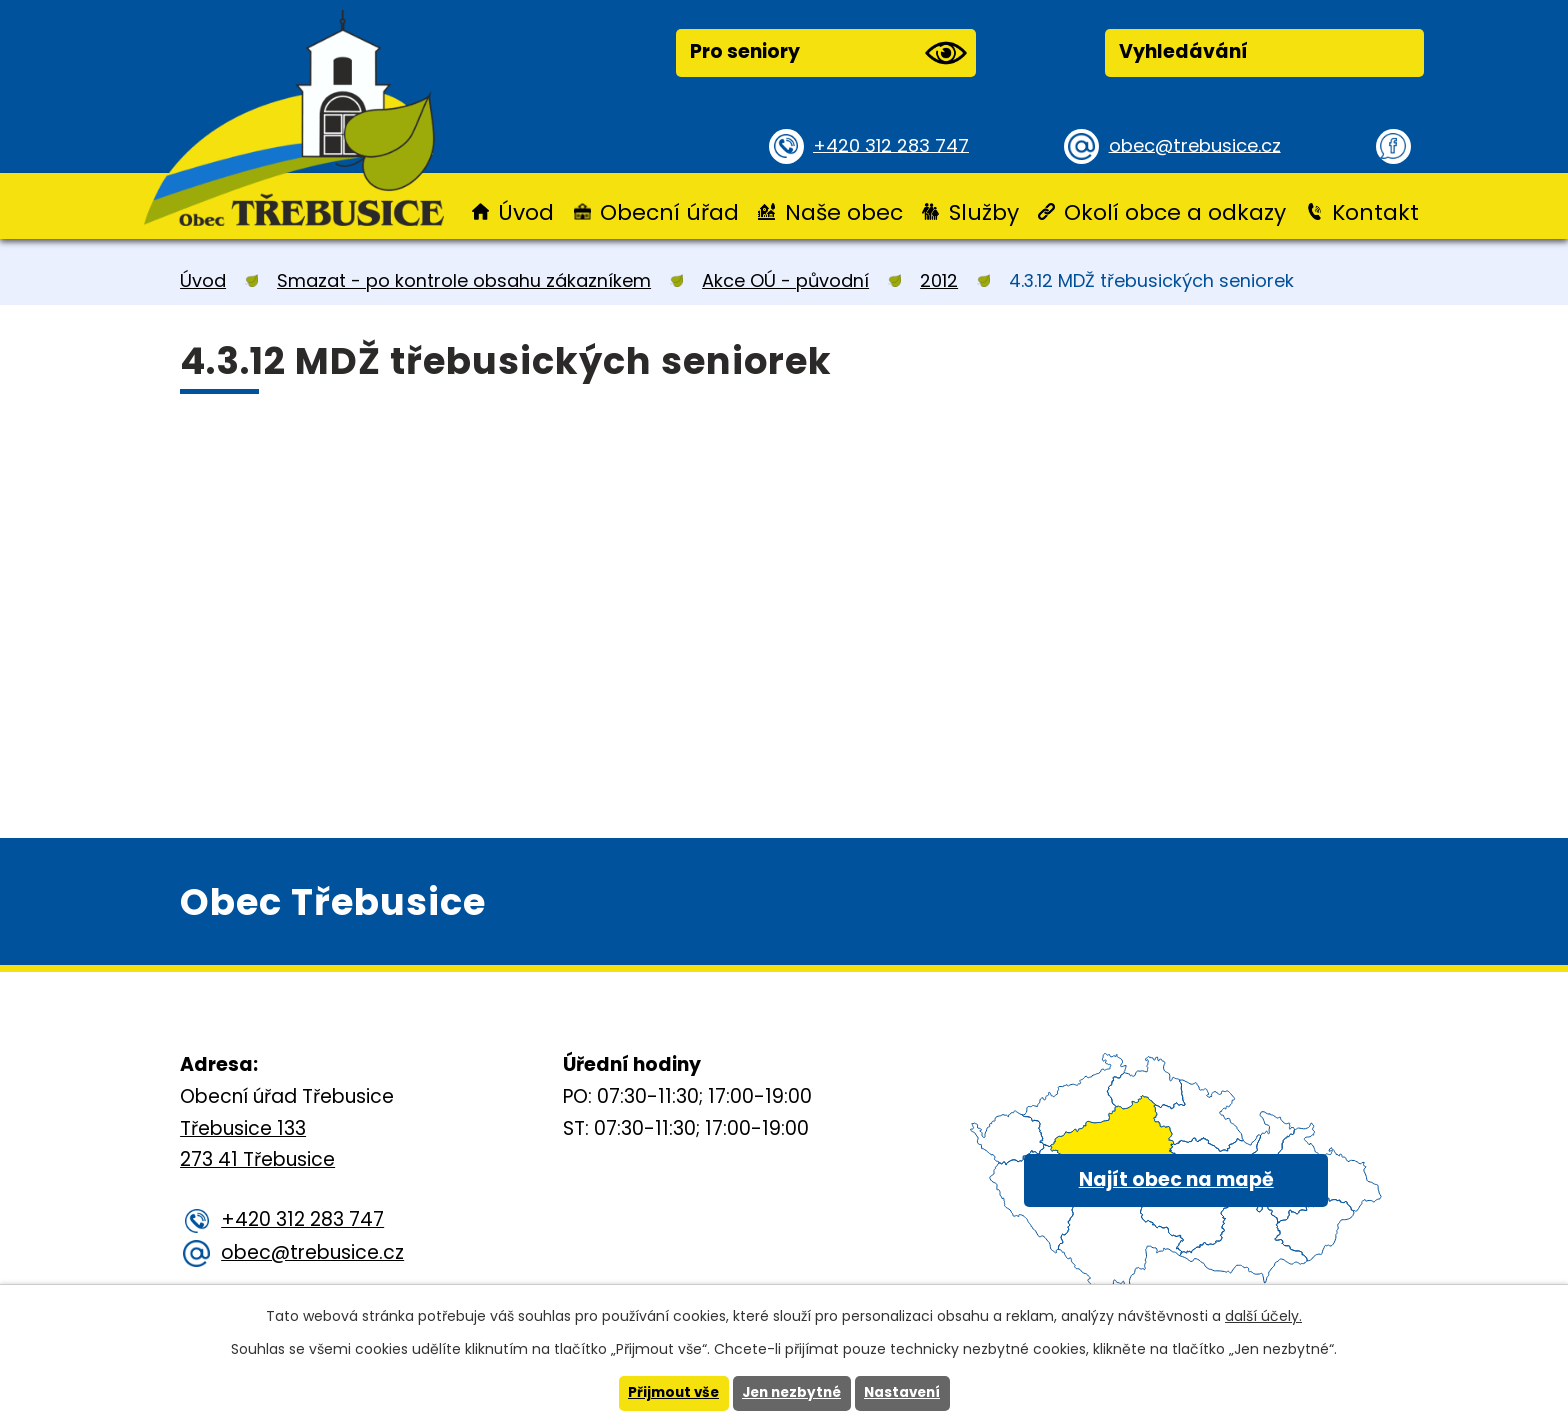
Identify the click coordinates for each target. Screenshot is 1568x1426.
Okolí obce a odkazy (1175, 212)
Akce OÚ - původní (785, 280)
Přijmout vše (668, 1393)
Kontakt (1375, 212)
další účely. (1263, 1315)
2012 (939, 280)
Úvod (526, 212)
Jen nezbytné (791, 1393)
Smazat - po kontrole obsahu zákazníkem (464, 280)
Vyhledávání (1183, 51)
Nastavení (907, 1393)
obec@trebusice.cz (1198, 144)
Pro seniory (828, 53)
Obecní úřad (669, 212)
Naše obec (844, 212)
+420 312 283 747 (894, 144)
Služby (984, 212)
